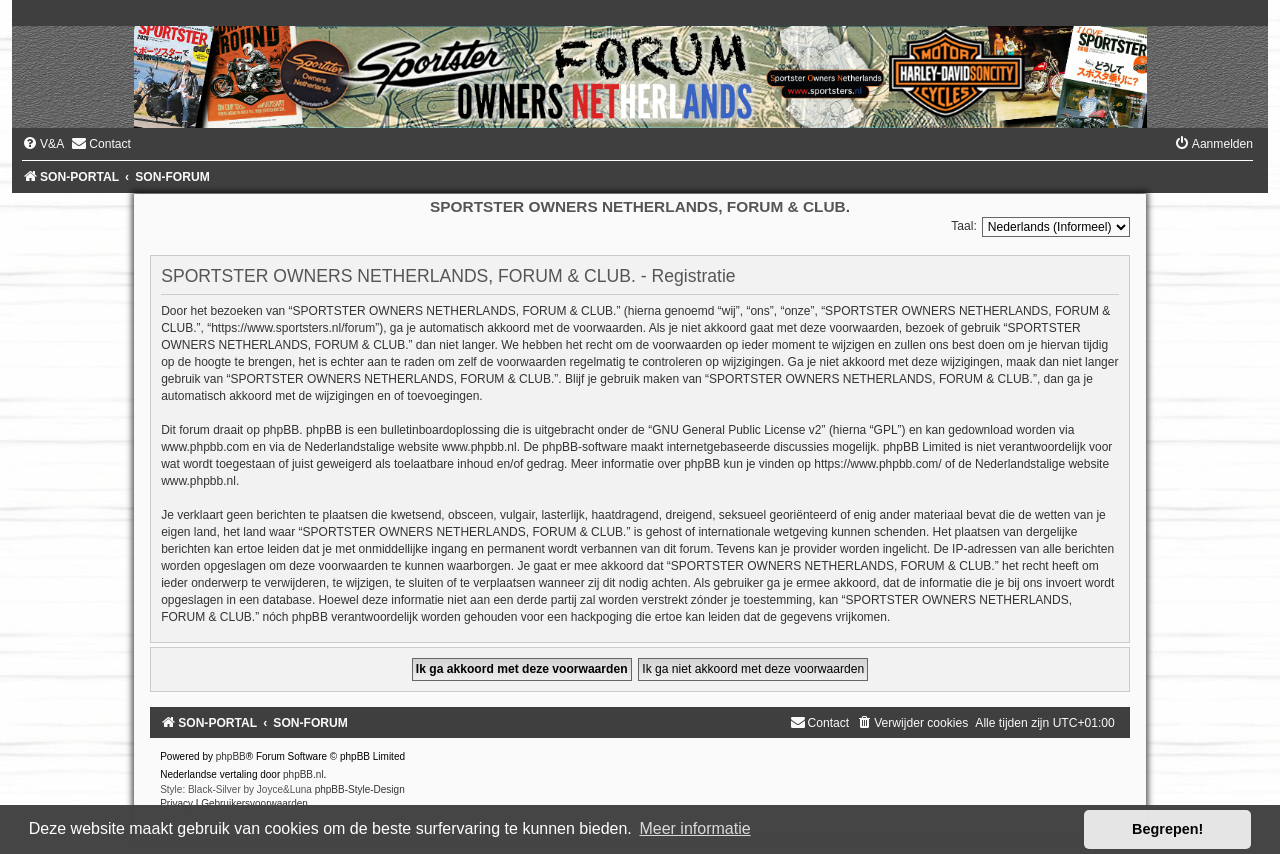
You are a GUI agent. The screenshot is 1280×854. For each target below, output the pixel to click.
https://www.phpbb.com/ (877, 464)
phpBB (231, 756)
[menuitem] (43, 144)
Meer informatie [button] (694, 828)
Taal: (964, 226)
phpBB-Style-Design (360, 789)
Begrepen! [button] (1167, 829)
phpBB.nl (303, 774)
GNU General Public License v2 (736, 430)
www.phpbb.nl (479, 447)
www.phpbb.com (205, 447)
